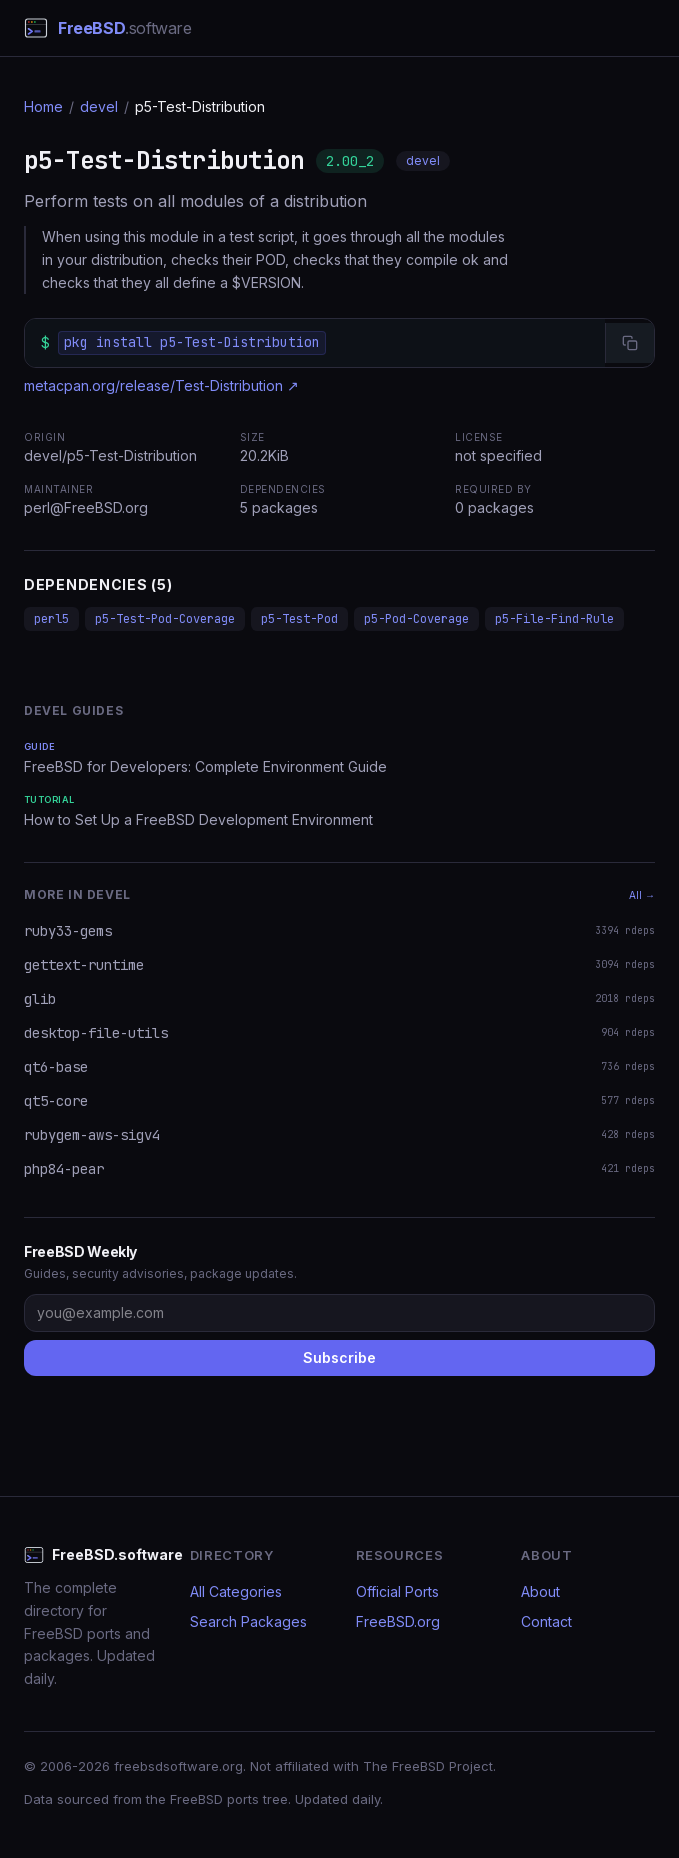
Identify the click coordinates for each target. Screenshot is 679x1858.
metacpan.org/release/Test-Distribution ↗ (161, 385)
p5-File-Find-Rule (554, 619)
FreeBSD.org (398, 1621)
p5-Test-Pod (299, 619)
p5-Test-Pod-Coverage (165, 619)
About (540, 1591)
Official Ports (397, 1591)
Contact (546, 1621)
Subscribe (339, 1357)
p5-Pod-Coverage (416, 619)
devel (99, 106)
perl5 (51, 619)
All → (642, 895)
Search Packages (248, 1621)
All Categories (236, 1591)
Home (43, 106)
